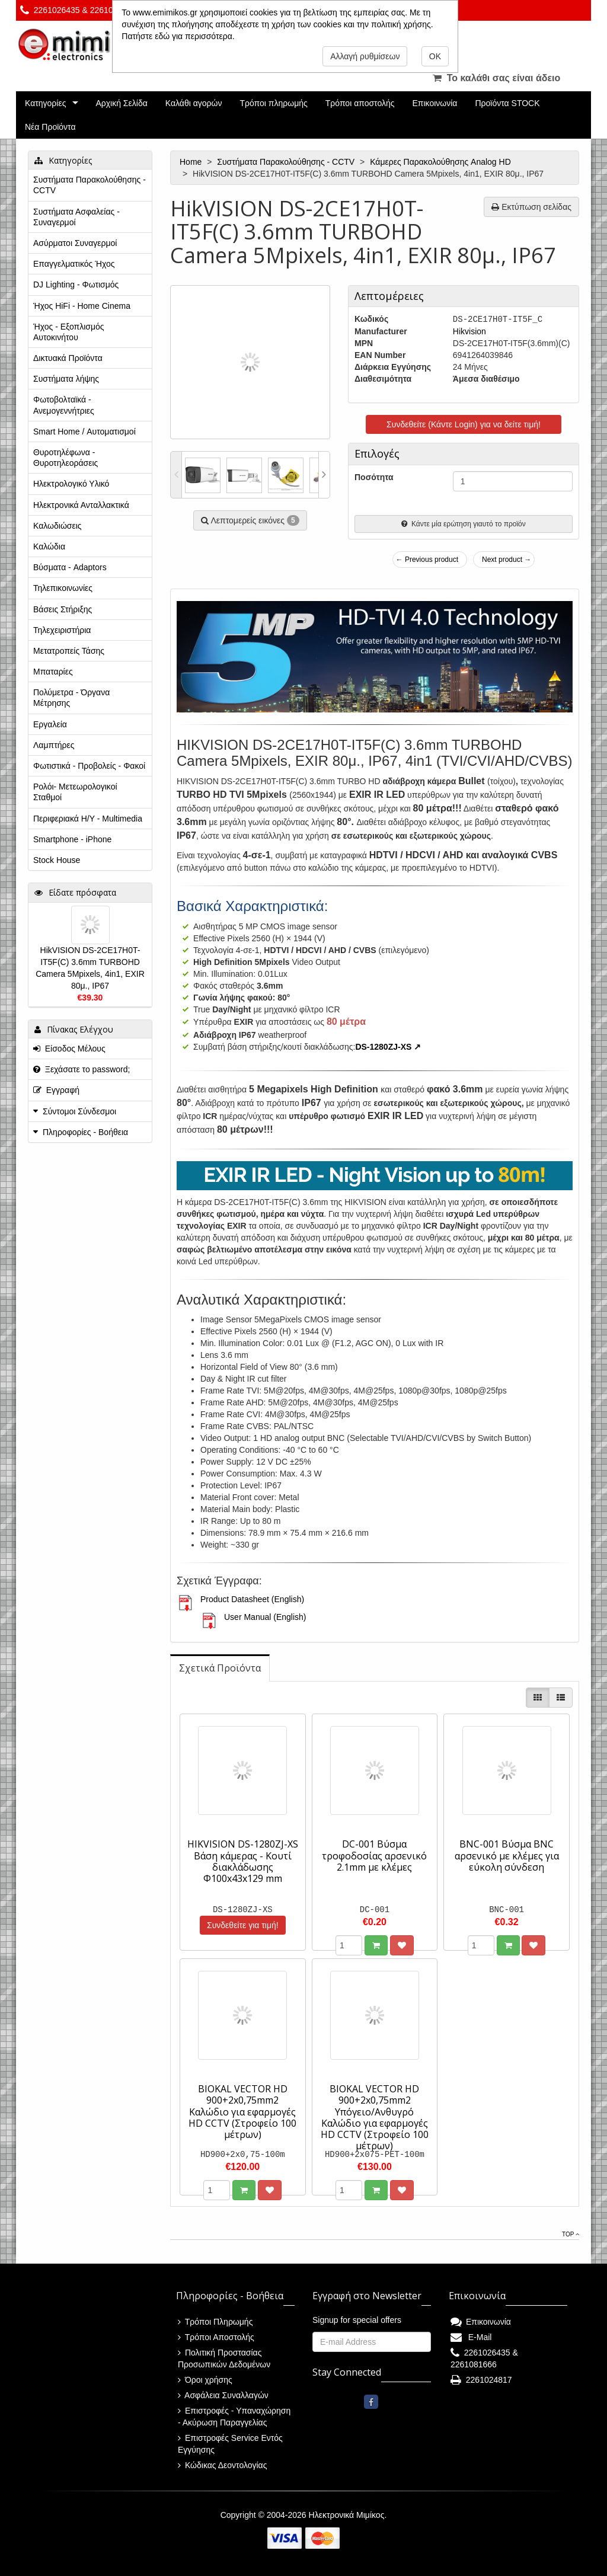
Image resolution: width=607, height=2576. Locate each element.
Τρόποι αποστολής (360, 103)
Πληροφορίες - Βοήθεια (85, 1132)
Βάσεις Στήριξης (62, 609)
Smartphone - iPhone (72, 839)
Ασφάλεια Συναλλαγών (223, 2395)
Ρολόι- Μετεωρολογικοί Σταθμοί (75, 792)
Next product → (506, 559)
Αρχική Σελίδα (121, 103)
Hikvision (469, 331)
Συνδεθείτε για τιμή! (243, 1925)
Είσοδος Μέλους (69, 1048)
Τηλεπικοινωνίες (62, 588)
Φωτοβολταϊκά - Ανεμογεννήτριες (63, 405)
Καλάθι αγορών (193, 103)
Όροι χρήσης (205, 2380)
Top (570, 2234)
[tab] (220, 1668)
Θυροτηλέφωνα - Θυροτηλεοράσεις (65, 458)
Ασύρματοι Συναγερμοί (75, 243)
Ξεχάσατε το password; (81, 1069)
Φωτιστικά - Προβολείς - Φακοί (89, 766)
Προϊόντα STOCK (507, 103)
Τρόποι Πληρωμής (215, 2321)
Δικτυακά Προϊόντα (68, 358)
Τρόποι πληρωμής (273, 103)
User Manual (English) (265, 1617)
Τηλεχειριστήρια (62, 630)
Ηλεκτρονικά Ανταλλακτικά (81, 505)
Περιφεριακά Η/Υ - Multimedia (87, 818)
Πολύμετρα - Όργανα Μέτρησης (71, 698)
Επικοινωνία (435, 103)
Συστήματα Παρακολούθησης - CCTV (287, 162)
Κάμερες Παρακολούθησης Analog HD (441, 162)
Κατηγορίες (45, 103)
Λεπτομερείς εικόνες (250, 520)
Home (192, 162)
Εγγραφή (56, 1090)
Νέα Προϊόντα (50, 127)
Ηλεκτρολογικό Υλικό (71, 483)
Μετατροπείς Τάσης (68, 651)
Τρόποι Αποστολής (216, 2337)
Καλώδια (49, 546)
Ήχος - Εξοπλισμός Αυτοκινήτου (68, 332)
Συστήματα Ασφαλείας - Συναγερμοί (76, 217)
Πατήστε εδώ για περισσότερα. (178, 36)
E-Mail (471, 2337)
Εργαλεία (50, 724)
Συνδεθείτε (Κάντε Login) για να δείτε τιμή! (463, 424)
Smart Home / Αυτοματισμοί (84, 431)
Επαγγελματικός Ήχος (73, 264)
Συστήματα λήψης (66, 378)
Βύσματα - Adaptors (70, 567)
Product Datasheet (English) (252, 1599)
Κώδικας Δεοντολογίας (222, 2465)
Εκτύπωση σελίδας (531, 207)
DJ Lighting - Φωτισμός (76, 284)
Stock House (56, 860)
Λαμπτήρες (53, 745)
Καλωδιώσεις (57, 525)
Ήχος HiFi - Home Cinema (81, 306)
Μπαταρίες (53, 671)
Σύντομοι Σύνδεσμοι (79, 1111)
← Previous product (427, 559)
